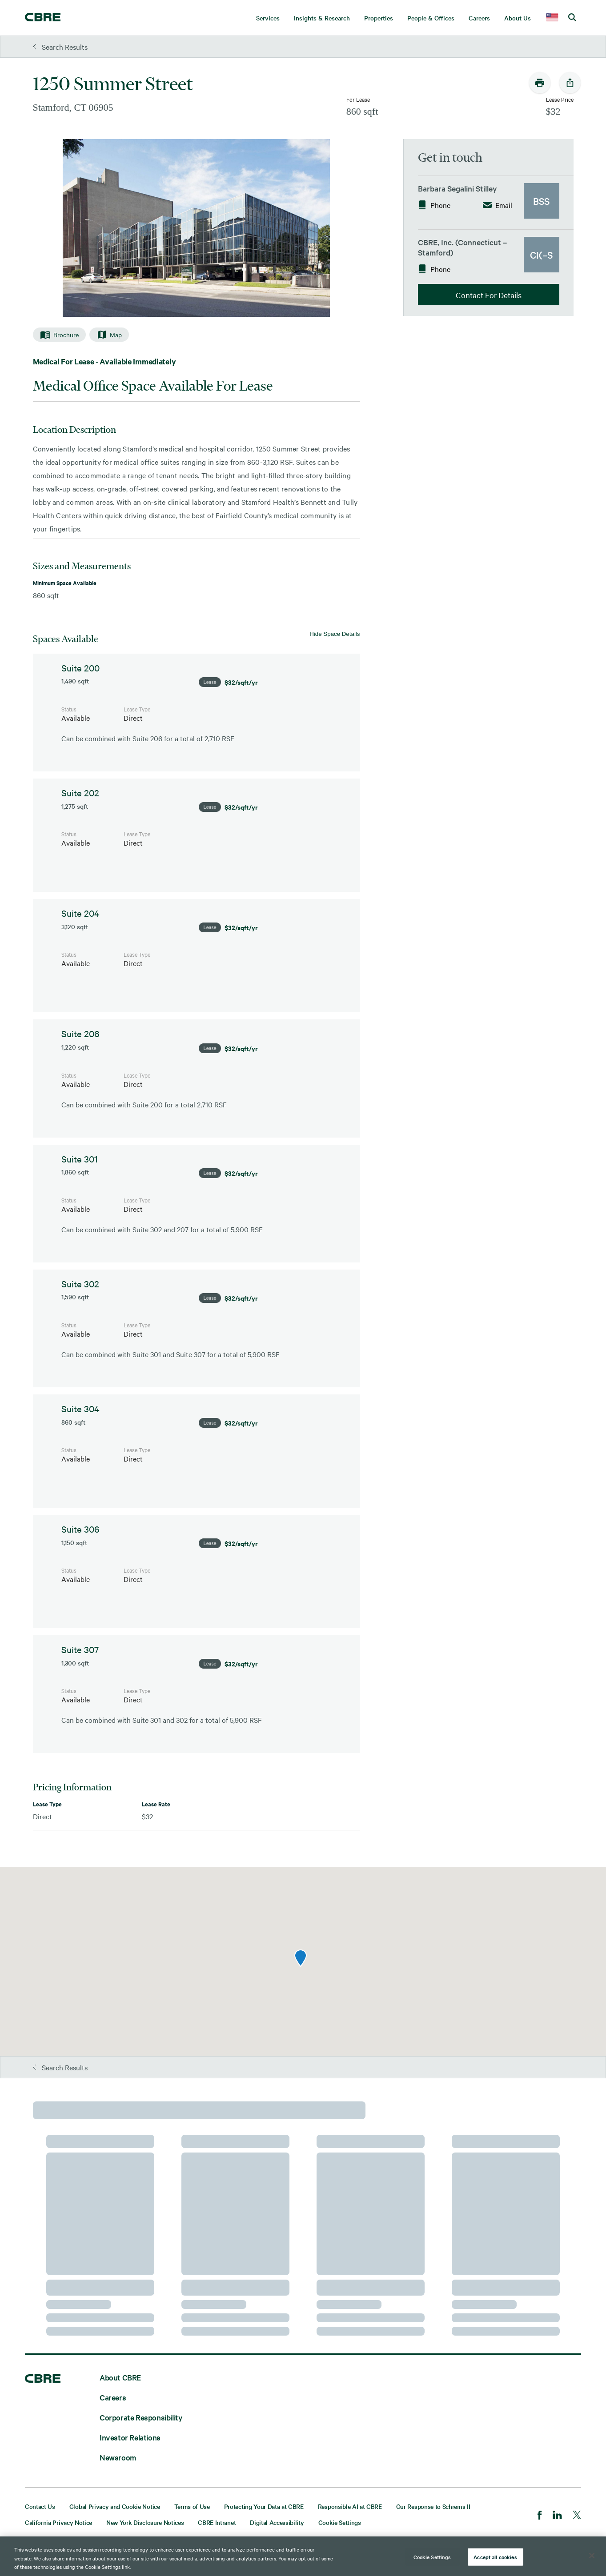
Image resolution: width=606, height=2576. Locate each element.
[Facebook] (540, 2516)
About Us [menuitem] (517, 17)
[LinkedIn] (557, 2516)
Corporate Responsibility (141, 2417)
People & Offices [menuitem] (430, 17)
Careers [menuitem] (479, 17)
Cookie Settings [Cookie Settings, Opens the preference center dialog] (432, 2556)
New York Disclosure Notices (145, 2522)
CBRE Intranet (217, 2522)
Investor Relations (130, 2437)
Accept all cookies (495, 2556)
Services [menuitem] (268, 17)
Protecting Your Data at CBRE (264, 2506)
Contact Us (40, 2506)
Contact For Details (489, 295)
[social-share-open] (570, 82)
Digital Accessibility (277, 2522)
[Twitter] (577, 2516)
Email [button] (497, 204)
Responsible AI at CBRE (350, 2506)
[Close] (592, 2555)
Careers (113, 2397)
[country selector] (552, 18)
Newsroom (118, 2457)
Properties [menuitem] (378, 17)
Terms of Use (192, 2506)
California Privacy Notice (58, 2522)
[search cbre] (572, 18)
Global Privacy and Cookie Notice (114, 2506)
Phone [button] (434, 204)
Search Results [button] (60, 47)
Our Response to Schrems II (433, 2506)
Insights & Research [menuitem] (322, 17)
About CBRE (120, 2377)
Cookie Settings (339, 2522)
